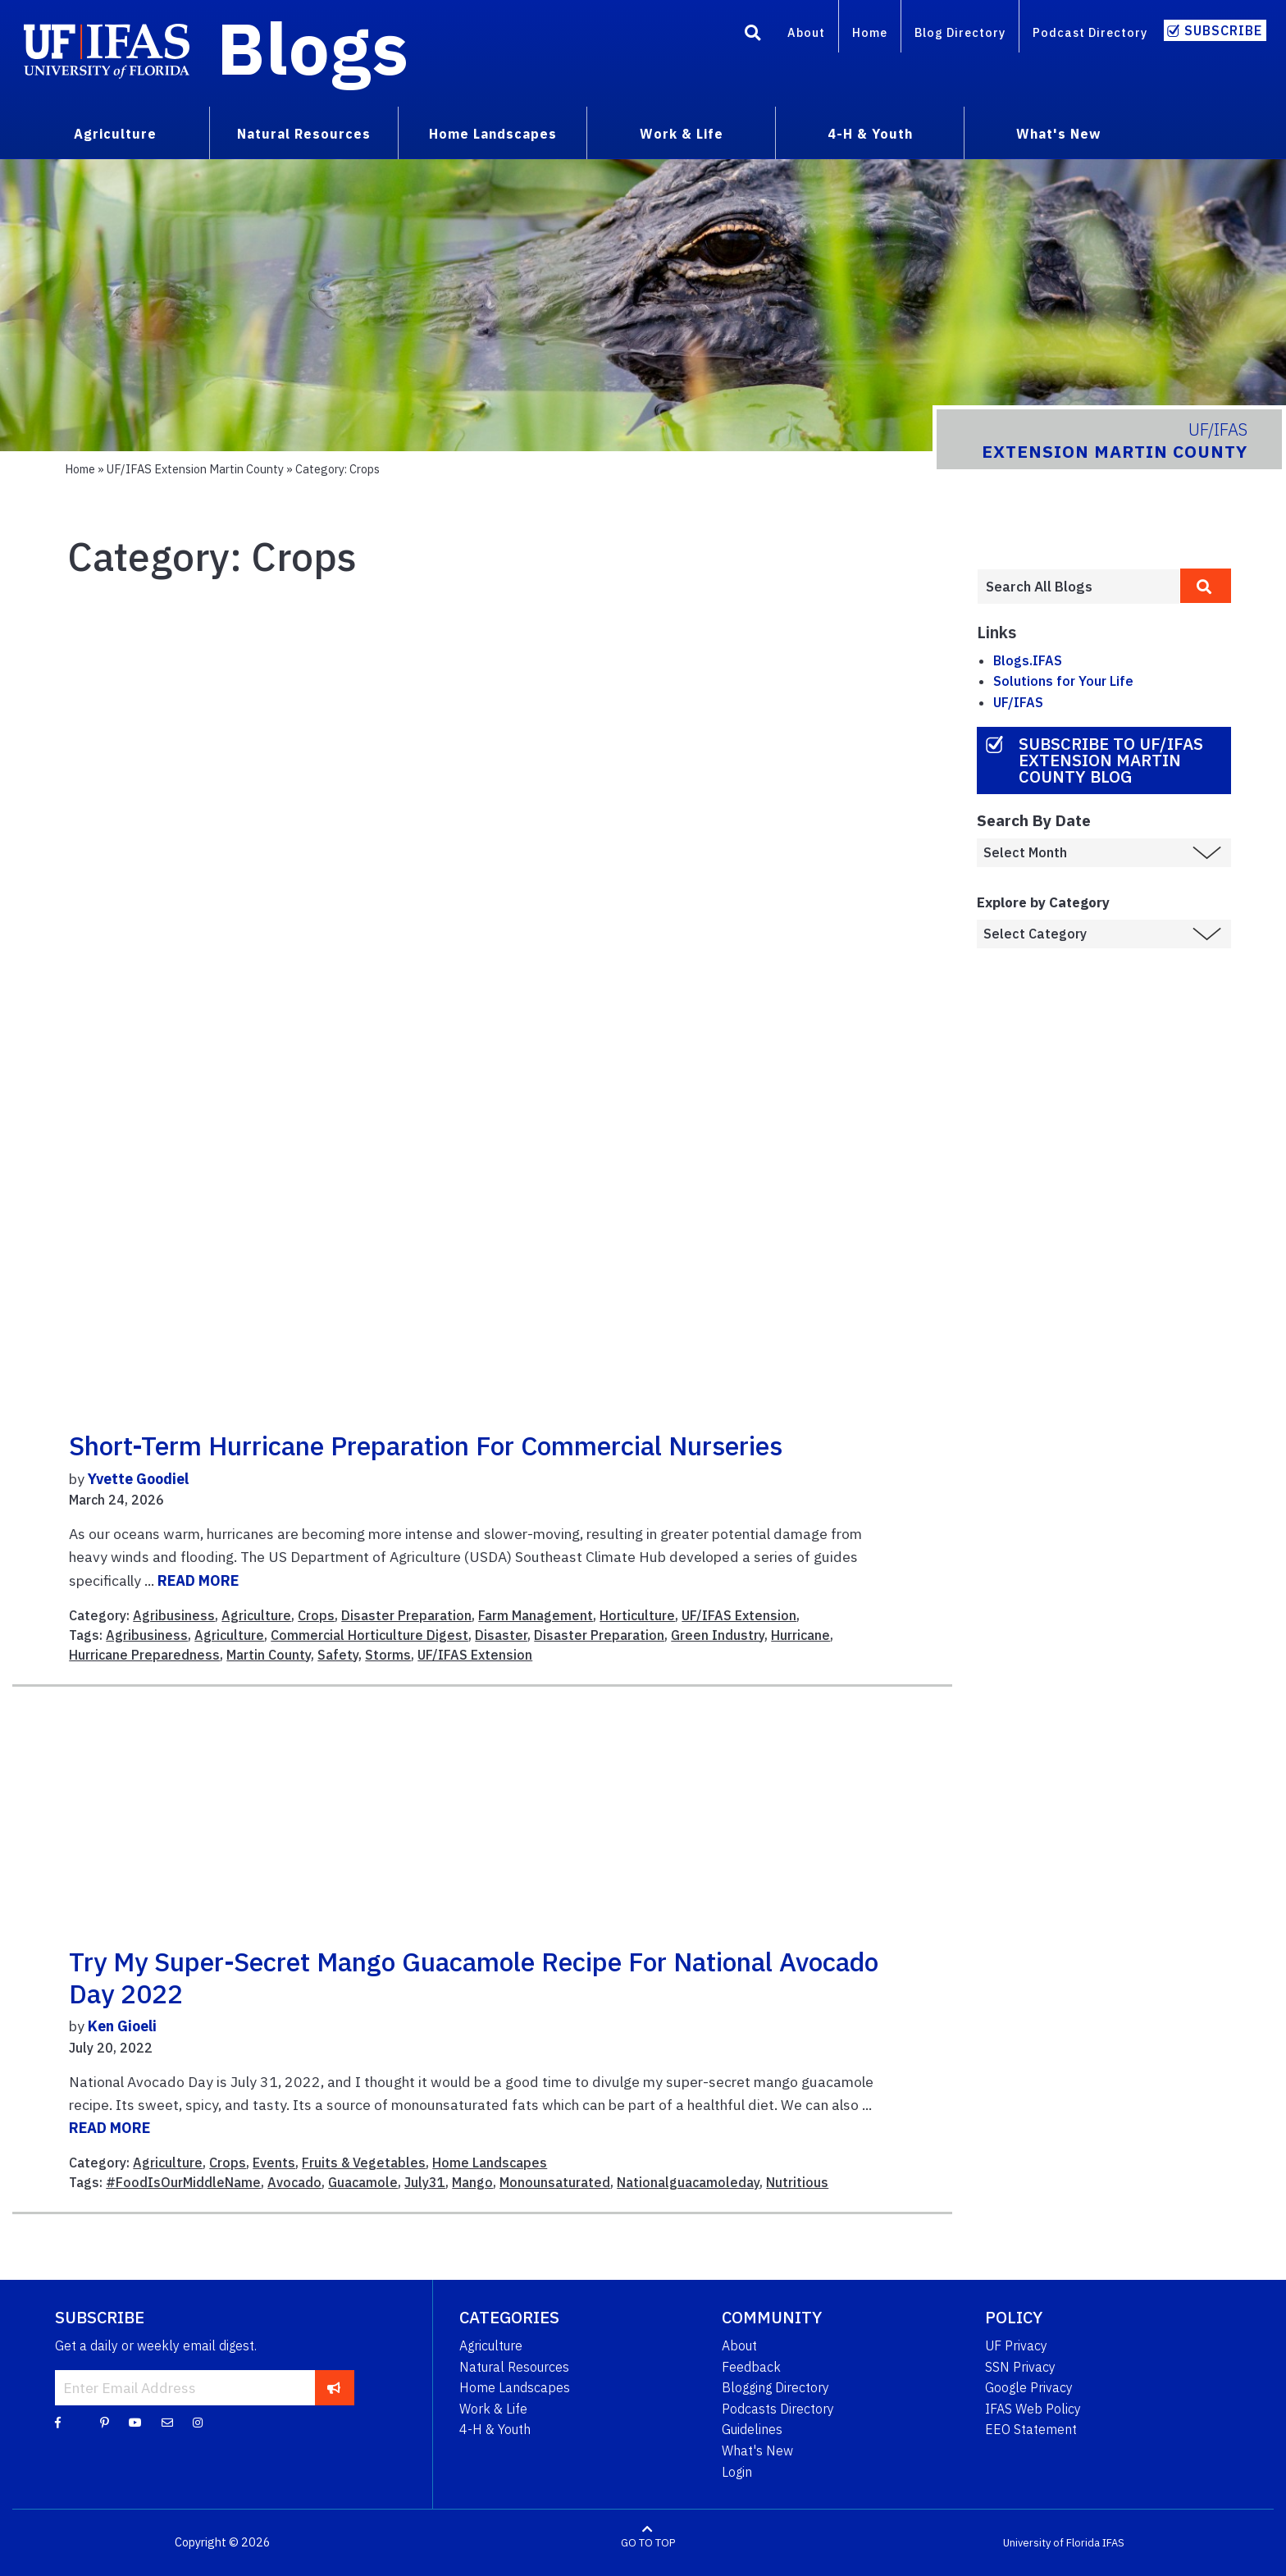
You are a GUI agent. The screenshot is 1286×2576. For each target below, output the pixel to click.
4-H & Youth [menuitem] (870, 134)
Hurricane (800, 1635)
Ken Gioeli (122, 2025)
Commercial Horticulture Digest (369, 1635)
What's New (757, 2450)
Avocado (294, 2182)
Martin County (268, 1655)
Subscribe (1223, 30)
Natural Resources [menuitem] (304, 134)
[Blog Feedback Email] (167, 2421)
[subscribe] (334, 2387)
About (806, 32)
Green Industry (717, 1635)
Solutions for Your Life (1063, 681)
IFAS (1113, 2543)
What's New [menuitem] (1058, 134)
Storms (388, 1655)
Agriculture (256, 1615)
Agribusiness (174, 1615)
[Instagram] (198, 2421)
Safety (337, 1655)
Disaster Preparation (406, 1615)
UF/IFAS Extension (739, 1615)
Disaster (501, 1635)
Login (737, 2472)
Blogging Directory (775, 2387)
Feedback (751, 2367)
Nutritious (797, 2182)
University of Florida (1051, 2543)
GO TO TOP (648, 2543)
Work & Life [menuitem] (681, 134)
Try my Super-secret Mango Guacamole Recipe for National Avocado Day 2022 (473, 1977)
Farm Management (535, 1615)
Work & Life (493, 2408)
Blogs (313, 47)
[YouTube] (135, 2421)
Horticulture (637, 1615)
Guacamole (363, 2182)
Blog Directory (960, 32)
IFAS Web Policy (1033, 2408)
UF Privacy (1016, 2345)
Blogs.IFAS (1027, 660)
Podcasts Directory (778, 2408)
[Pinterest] (104, 2421)
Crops (316, 1615)
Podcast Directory (1090, 32)
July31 (424, 2182)
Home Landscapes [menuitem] (493, 134)
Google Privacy (1029, 2387)
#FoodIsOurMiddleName (183, 2182)
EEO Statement (1031, 2429)
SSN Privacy (1020, 2367)
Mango (472, 2182)
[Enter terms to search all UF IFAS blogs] (1078, 587)
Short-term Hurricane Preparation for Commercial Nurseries (425, 1445)
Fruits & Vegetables (364, 2162)
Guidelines (752, 2429)
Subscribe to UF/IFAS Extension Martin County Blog (1111, 760)
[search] (1205, 586)
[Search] (753, 35)
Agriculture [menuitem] (115, 134)
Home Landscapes (489, 2162)
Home (869, 32)
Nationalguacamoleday (688, 2182)
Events (274, 2162)
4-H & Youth (495, 2429)
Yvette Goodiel (138, 1478)
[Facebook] (58, 2421)
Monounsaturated (554, 2182)
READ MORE (198, 1580)
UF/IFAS (1018, 702)
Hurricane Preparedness (144, 1655)
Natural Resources (514, 2367)
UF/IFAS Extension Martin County (195, 469)
